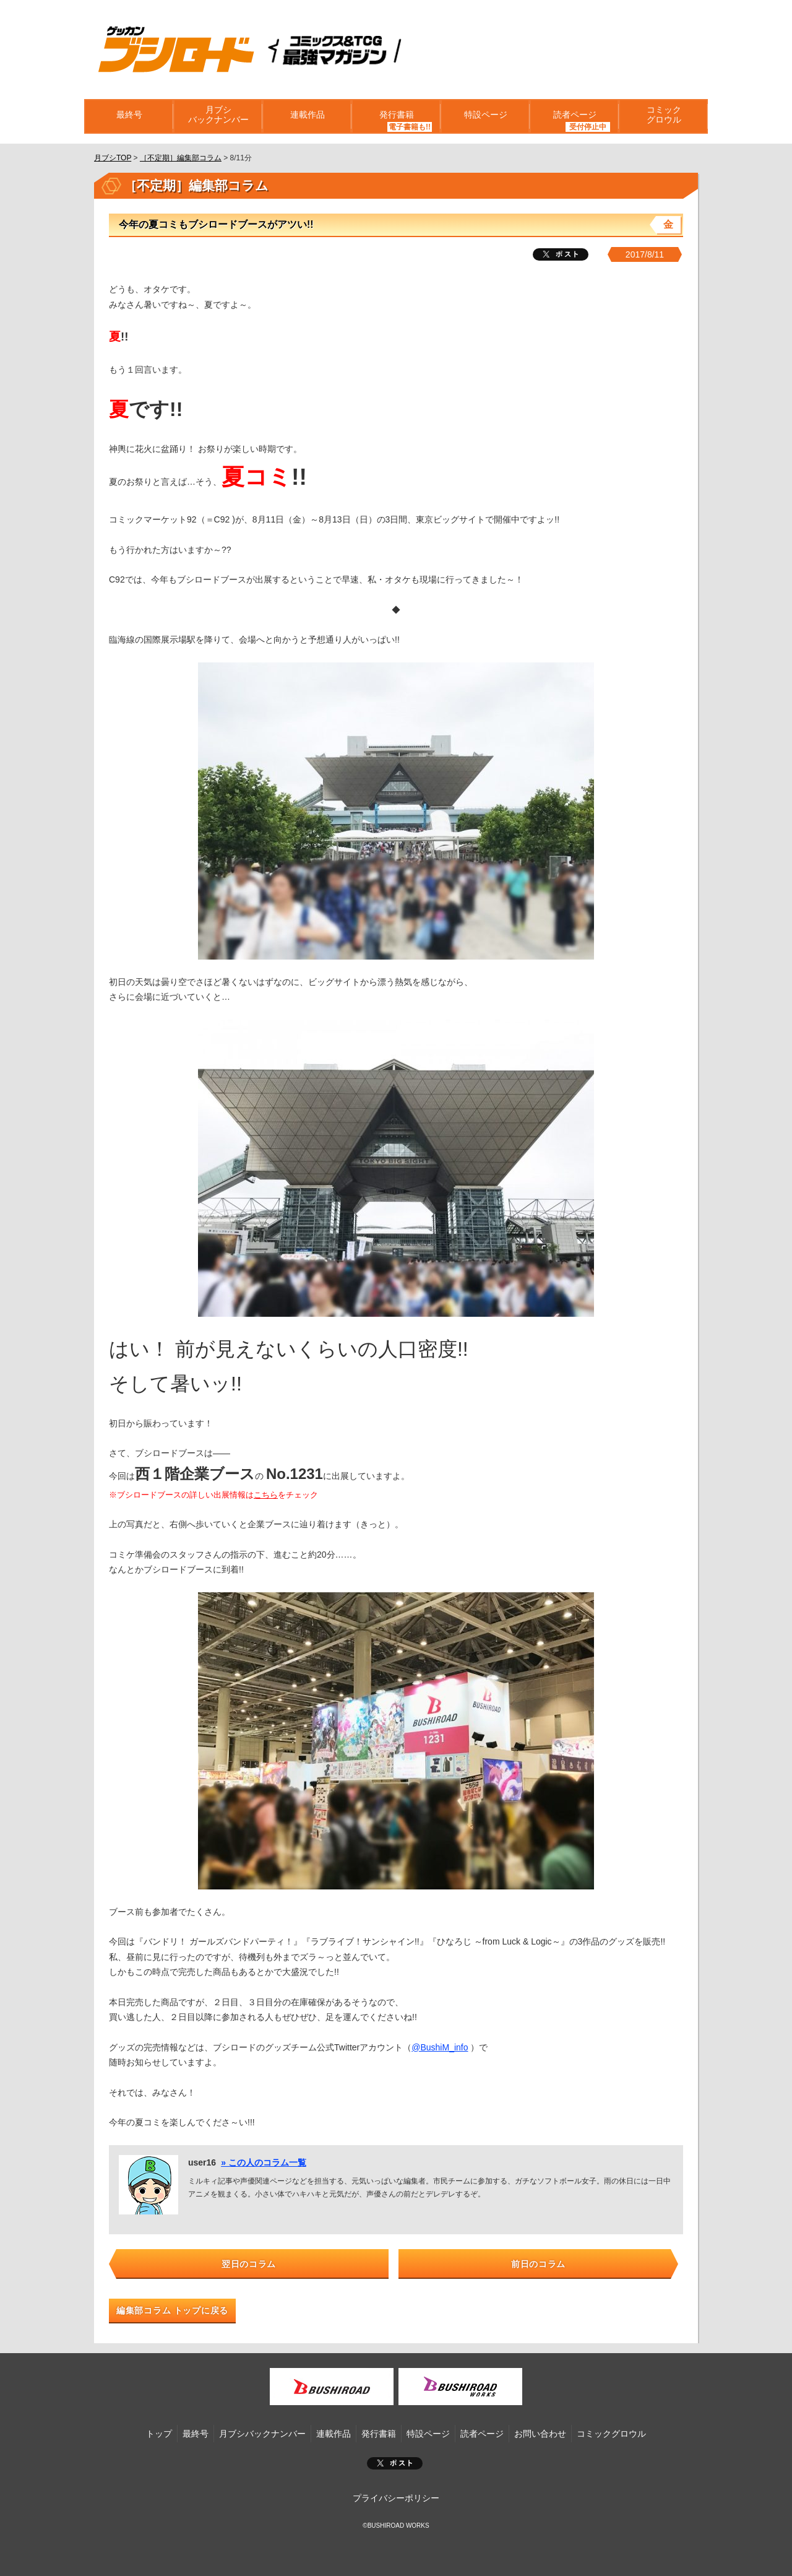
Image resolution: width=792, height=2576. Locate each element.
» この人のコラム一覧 (263, 2162)
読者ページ (574, 116)
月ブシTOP (112, 158)
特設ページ (485, 116)
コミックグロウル (663, 116)
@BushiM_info (439, 2047)
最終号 (129, 116)
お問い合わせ (540, 2434)
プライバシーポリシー (396, 2498)
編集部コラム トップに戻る (172, 2310)
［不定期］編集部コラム (181, 158)
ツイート (561, 254)
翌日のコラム (249, 2264)
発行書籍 (396, 116)
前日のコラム (538, 2264)
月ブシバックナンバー (217, 116)
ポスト (395, 2463)
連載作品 (307, 116)
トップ (159, 2434)
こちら (266, 1494)
